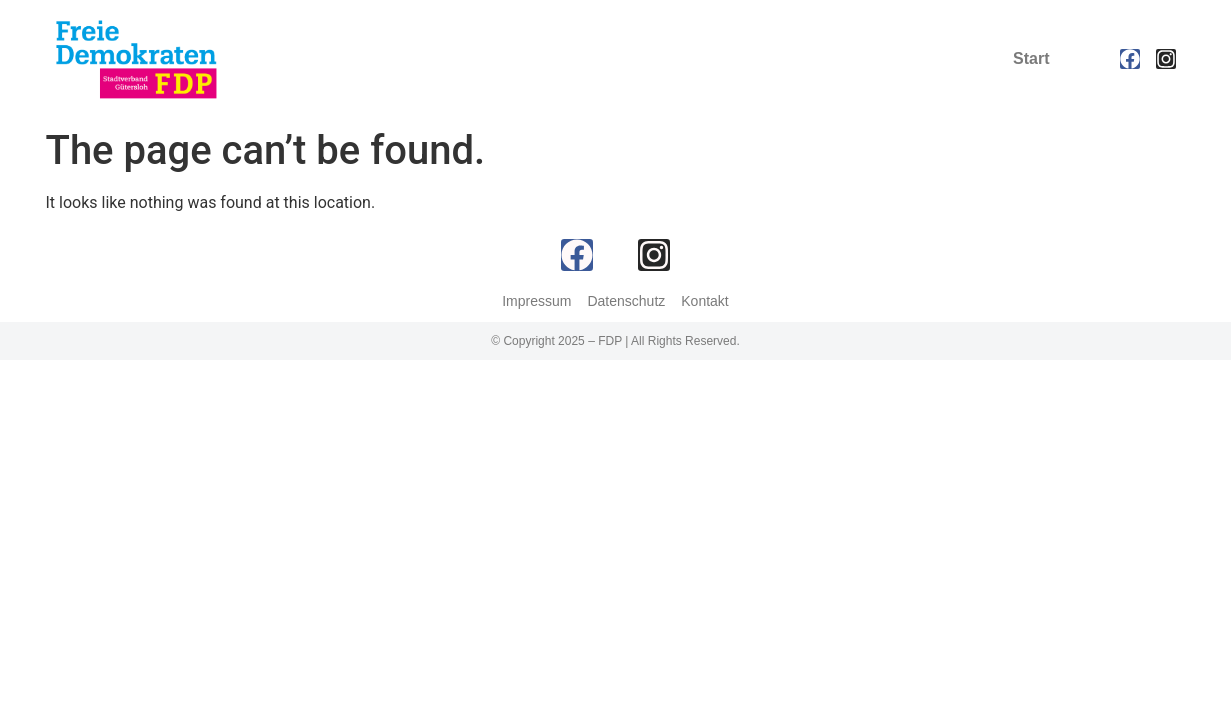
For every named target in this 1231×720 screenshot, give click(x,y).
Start (1031, 58)
